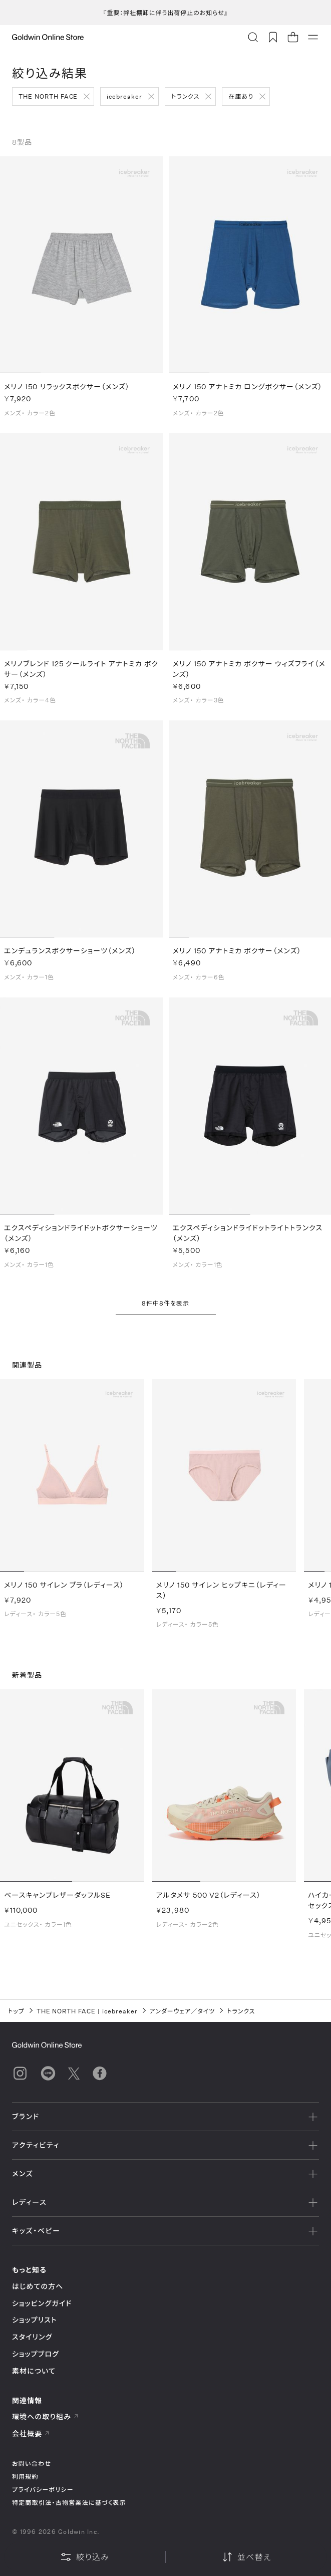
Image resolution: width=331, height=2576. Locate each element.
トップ (16, 2011)
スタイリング (32, 2337)
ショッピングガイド (42, 2303)
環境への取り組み (45, 2416)
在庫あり (240, 96)
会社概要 (31, 2433)
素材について (34, 2371)
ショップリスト (34, 2320)
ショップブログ (35, 2354)
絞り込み (84, 2557)
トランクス (185, 96)
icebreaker (124, 96)
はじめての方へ (38, 2286)
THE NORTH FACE (48, 96)
